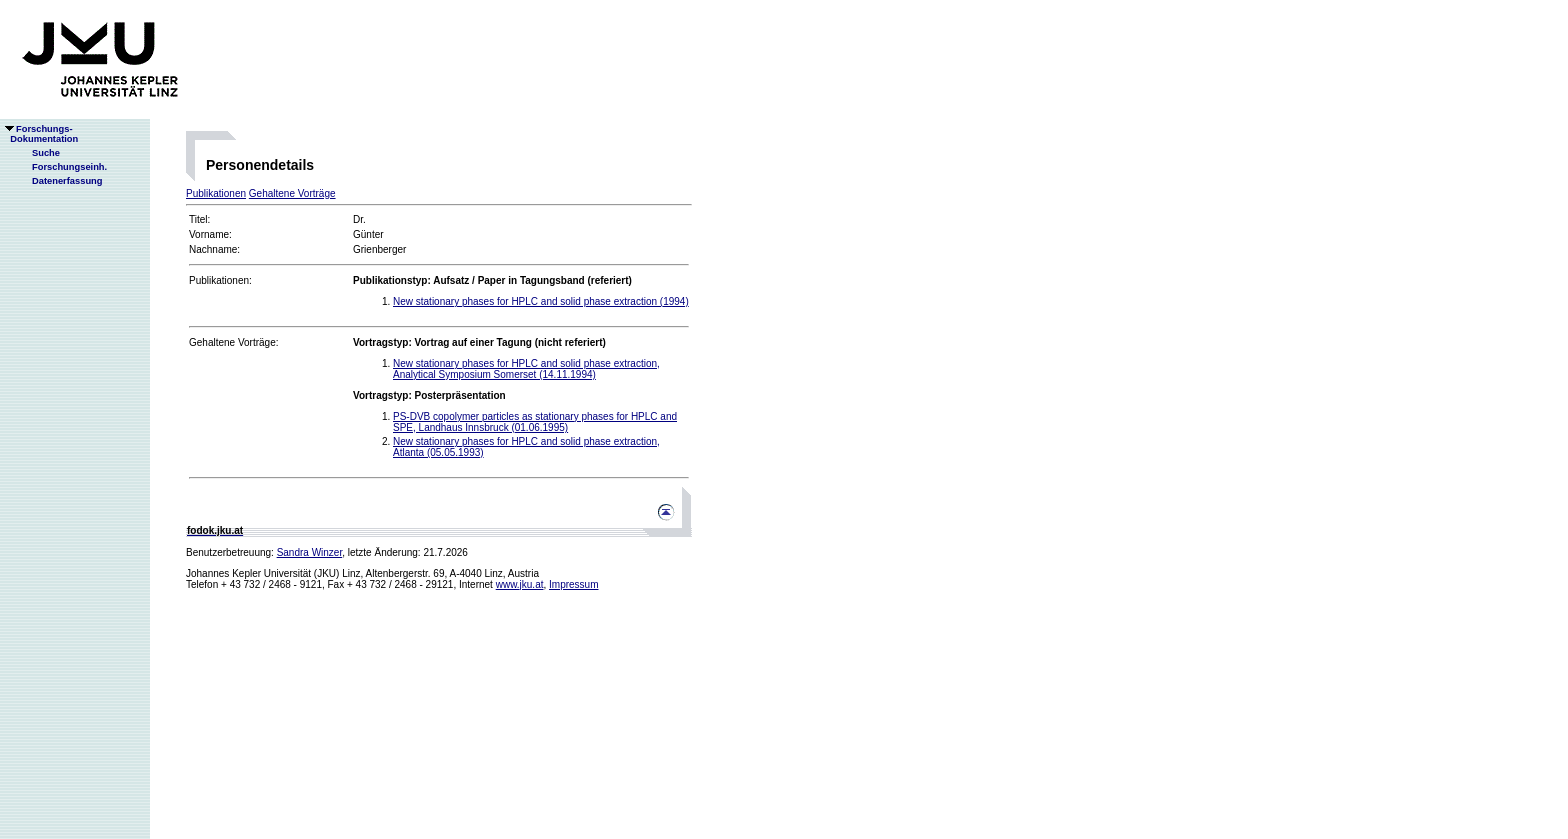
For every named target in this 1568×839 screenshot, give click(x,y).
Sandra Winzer (310, 552)
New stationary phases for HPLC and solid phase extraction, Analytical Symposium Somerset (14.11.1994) (526, 369)
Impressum (573, 584)
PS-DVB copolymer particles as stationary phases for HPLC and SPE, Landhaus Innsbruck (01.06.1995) (535, 422)
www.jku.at (520, 584)
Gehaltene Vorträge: (234, 342)
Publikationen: (220, 280)
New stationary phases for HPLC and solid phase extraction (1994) (541, 301)
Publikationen (216, 193)
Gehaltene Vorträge (292, 193)
